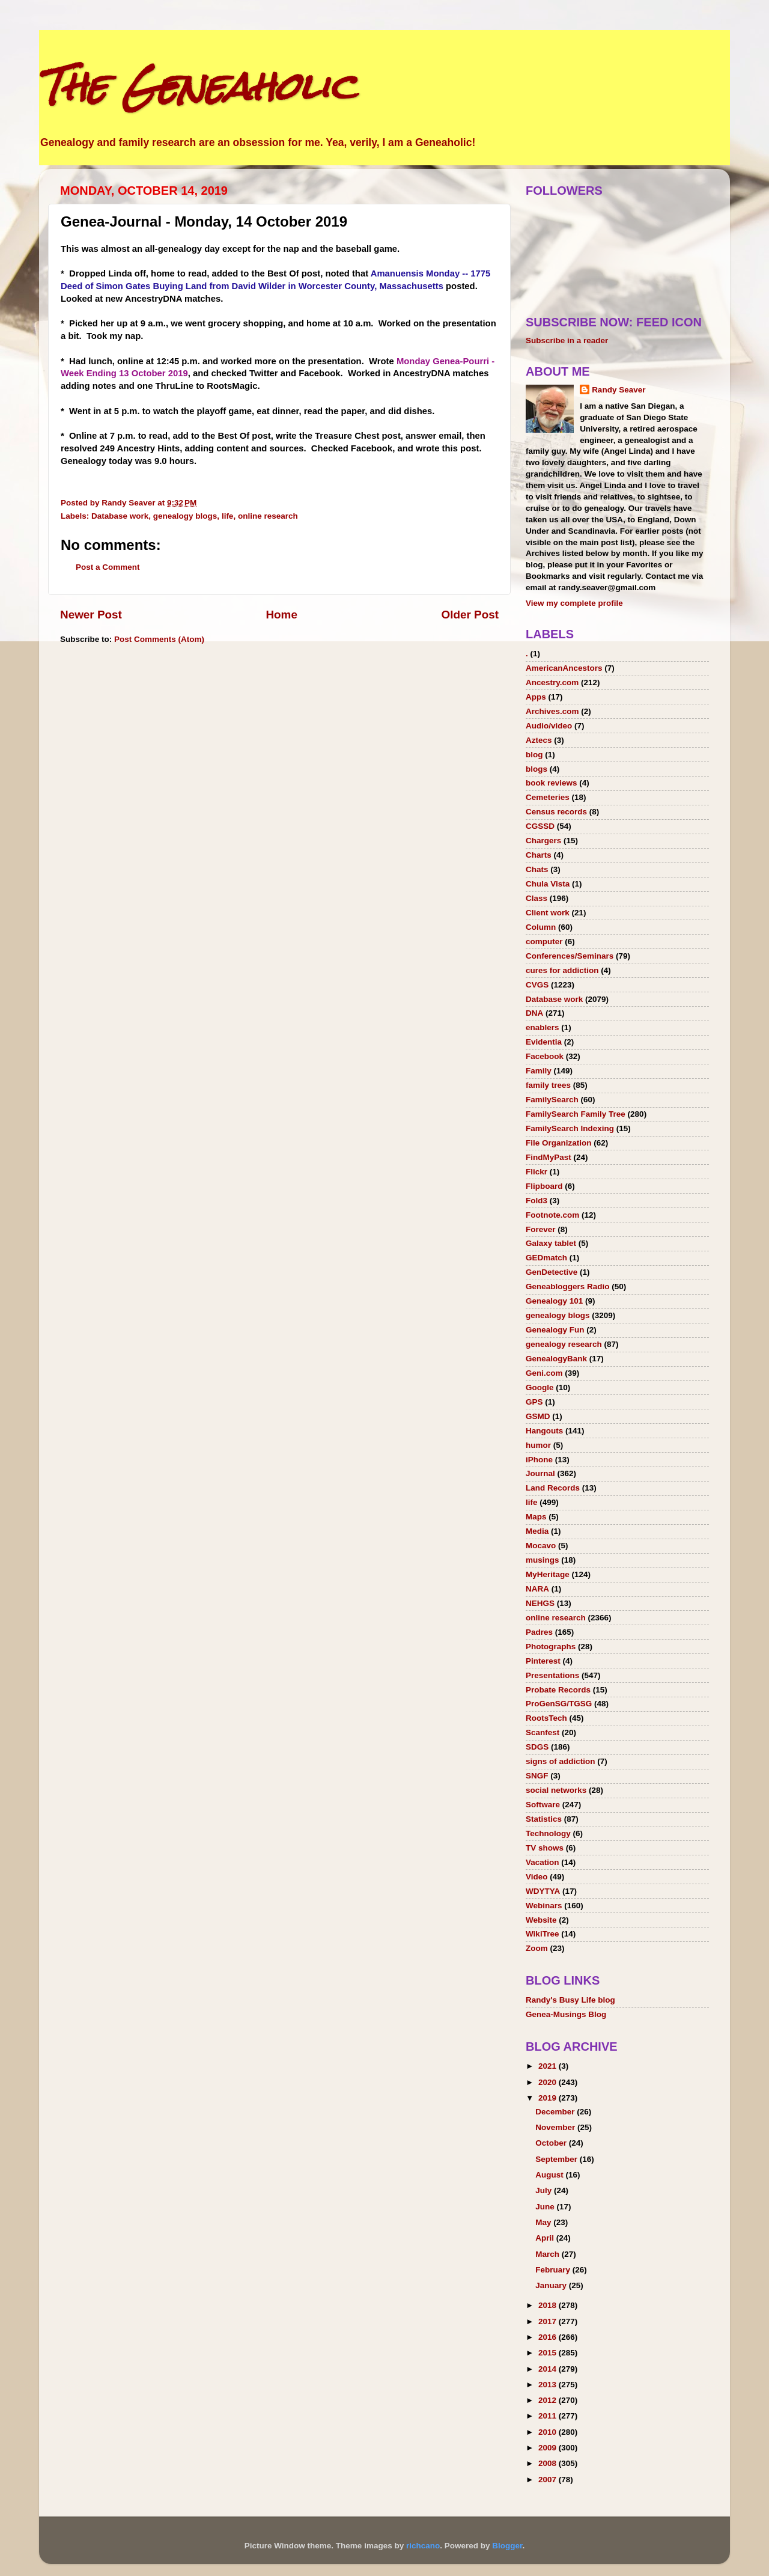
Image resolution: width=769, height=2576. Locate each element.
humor (538, 1445)
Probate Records (558, 1689)
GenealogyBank (556, 1358)
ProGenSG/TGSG (559, 1703)
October (552, 2142)
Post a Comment (108, 567)
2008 (548, 2463)
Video (537, 1876)
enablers (542, 1027)
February (554, 2269)
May (544, 2222)
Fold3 (536, 1200)
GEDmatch (546, 1257)
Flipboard (544, 1186)
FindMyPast (548, 1157)
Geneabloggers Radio (568, 1286)
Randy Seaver (618, 389)
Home (281, 614)
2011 (548, 2415)
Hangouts (544, 1430)
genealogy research (564, 1344)
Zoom (537, 1948)
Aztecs (539, 740)
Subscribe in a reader (567, 340)
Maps (536, 1516)
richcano (423, 2545)
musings (542, 1559)
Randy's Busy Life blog (570, 1999)
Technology (548, 1833)
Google (540, 1387)
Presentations (552, 1675)
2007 (548, 2479)
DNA (534, 1013)
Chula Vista (548, 883)
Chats (537, 869)
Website (541, 1919)
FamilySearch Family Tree (575, 1114)
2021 (548, 2066)
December (556, 2111)
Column (541, 927)
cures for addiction (562, 970)
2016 (548, 2337)
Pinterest (543, 1660)
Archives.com (552, 711)
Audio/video (549, 725)
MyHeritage (548, 1574)
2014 (548, 2368)
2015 (548, 2352)
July (544, 2190)
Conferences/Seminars (569, 955)
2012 (548, 2400)
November (556, 2127)
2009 (548, 2447)
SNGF (537, 1775)
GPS (534, 1401)
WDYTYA (543, 1891)
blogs (536, 769)
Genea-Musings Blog (566, 2014)
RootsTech (546, 1718)
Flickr (536, 1171)
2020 (548, 2082)
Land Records (553, 1487)
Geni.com (544, 1373)
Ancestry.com (552, 682)
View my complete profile (574, 603)
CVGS (537, 984)
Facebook (545, 1056)
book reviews (551, 782)
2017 (548, 2321)
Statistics (544, 1819)
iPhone (539, 1459)
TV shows (545, 1847)
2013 (548, 2384)
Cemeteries (548, 797)
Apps (536, 696)
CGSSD (540, 826)
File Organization (559, 1142)
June (545, 2206)
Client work (548, 912)
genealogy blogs (185, 515)
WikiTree (542, 1933)
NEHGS (540, 1603)
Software (543, 1804)
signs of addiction (560, 1761)
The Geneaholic (197, 86)
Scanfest (542, 1732)
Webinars (544, 1905)
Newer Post (91, 614)
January (552, 2285)
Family (539, 1070)
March (548, 2254)
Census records (556, 811)
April (545, 2237)
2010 (548, 2432)
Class (536, 898)
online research (268, 515)
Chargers (543, 840)
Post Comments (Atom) (159, 639)
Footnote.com (552, 1214)
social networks (556, 1790)
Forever (541, 1229)
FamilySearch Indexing (570, 1128)
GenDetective (551, 1272)
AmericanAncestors (564, 668)
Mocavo (541, 1545)
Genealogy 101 (554, 1300)
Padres (539, 1632)
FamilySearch (552, 1099)
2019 (548, 2097)
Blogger (507, 2545)
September (557, 2159)
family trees (548, 1085)
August (550, 2174)
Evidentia (544, 1041)
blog (534, 754)
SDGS (537, 1746)
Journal (540, 1473)
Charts (539, 854)
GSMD (538, 1416)
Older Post (470, 614)
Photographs (551, 1646)
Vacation (542, 1862)
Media (537, 1531)
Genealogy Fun (555, 1329)
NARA (537, 1588)
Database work (119, 515)
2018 (548, 2305)
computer (544, 941)
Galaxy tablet (551, 1243)
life (228, 515)
